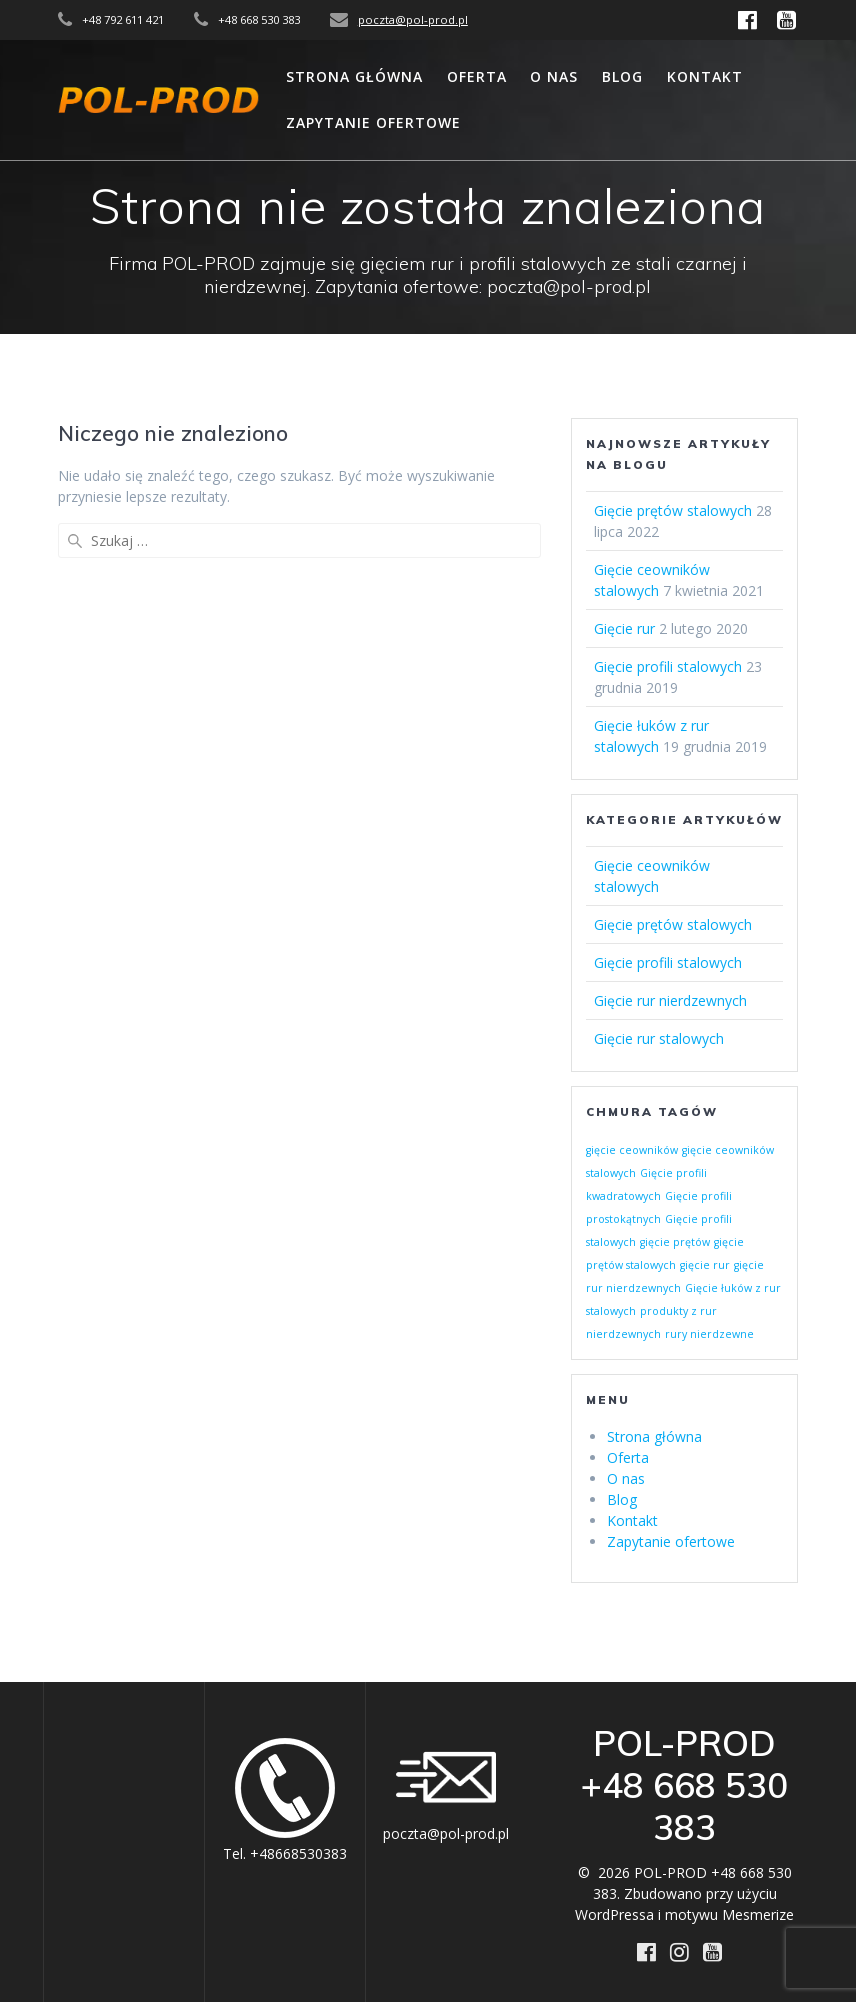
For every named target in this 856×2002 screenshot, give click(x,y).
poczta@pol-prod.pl (413, 19)
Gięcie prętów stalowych (673, 510)
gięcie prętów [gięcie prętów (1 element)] (675, 1242)
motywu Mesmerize (729, 1914)
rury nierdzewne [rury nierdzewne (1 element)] (709, 1334)
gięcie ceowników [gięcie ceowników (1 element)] (632, 1150)
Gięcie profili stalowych (668, 666)
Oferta (477, 76)
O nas (554, 76)
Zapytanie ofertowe (373, 122)
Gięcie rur (624, 628)
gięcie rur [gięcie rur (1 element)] (705, 1265)
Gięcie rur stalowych (659, 1038)
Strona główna (354, 76)
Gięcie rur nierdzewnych (670, 1000)
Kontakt (705, 76)
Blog (622, 76)
